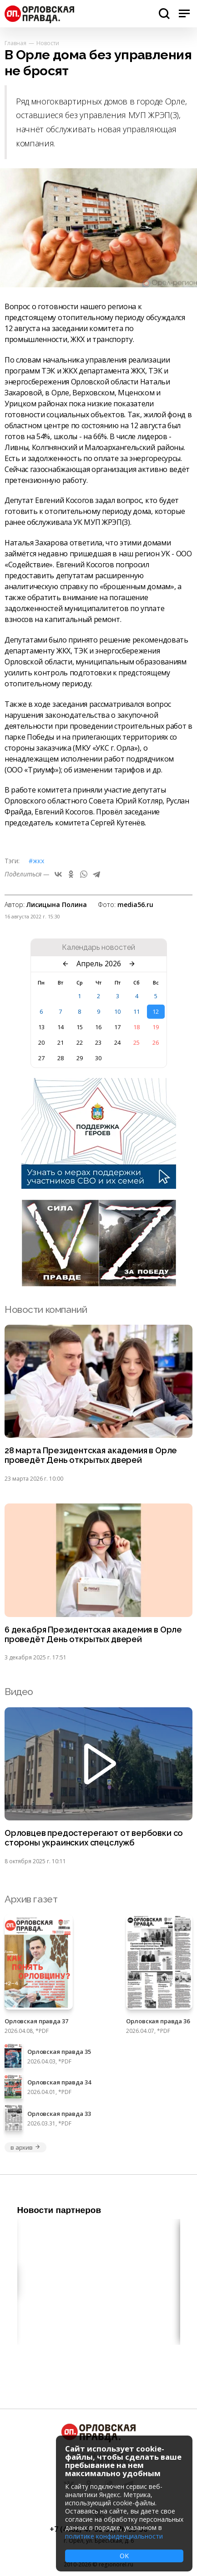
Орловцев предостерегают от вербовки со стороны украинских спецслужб (94, 1838)
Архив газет (31, 1899)
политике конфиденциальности (114, 2536)
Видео (19, 1691)
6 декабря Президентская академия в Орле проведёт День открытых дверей (93, 1634)
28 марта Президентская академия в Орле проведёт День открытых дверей (91, 1455)
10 (117, 1011)
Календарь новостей (98, 947)
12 (155, 1011)
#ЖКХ (36, 860)
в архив (25, 2147)
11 (136, 1011)
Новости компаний (46, 1309)
